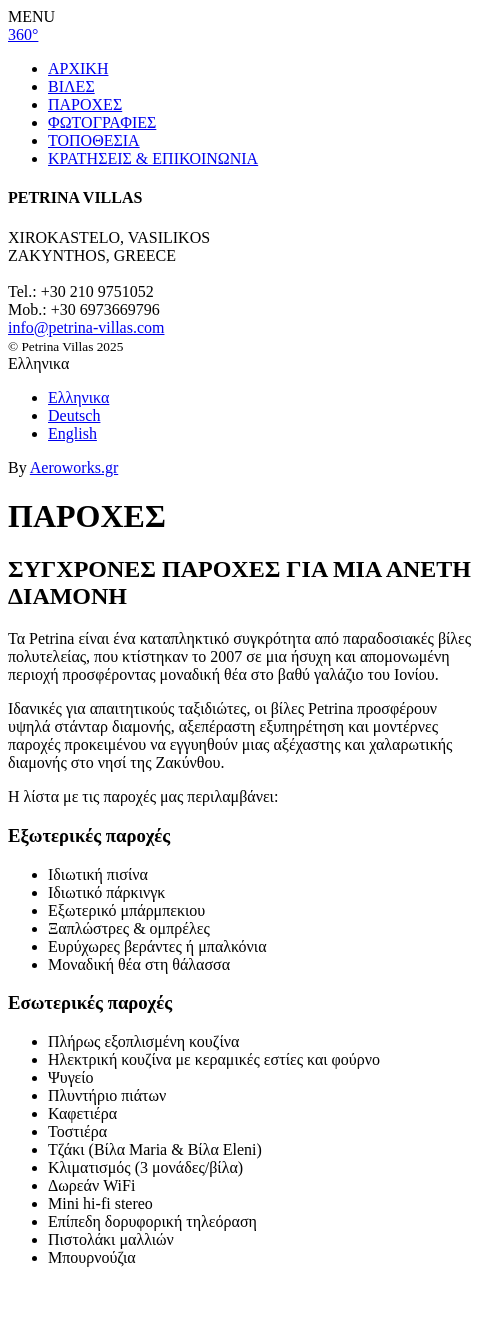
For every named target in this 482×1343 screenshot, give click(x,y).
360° (23, 34)
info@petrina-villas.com (86, 327)
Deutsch (74, 415)
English (72, 433)
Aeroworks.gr (74, 467)
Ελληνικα (78, 397)
